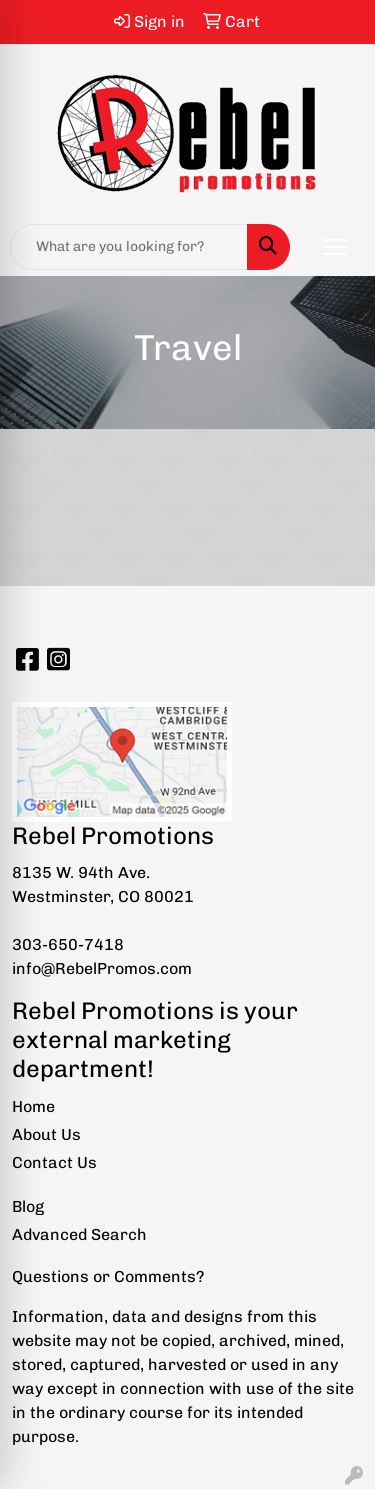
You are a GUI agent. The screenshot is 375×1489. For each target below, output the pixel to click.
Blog (28, 1206)
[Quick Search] (129, 247)
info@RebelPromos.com (102, 968)
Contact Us (54, 1162)
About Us (46, 1134)
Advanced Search (79, 1234)
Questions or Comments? (108, 1276)
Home (33, 1106)
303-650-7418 (68, 944)
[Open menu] (335, 247)
